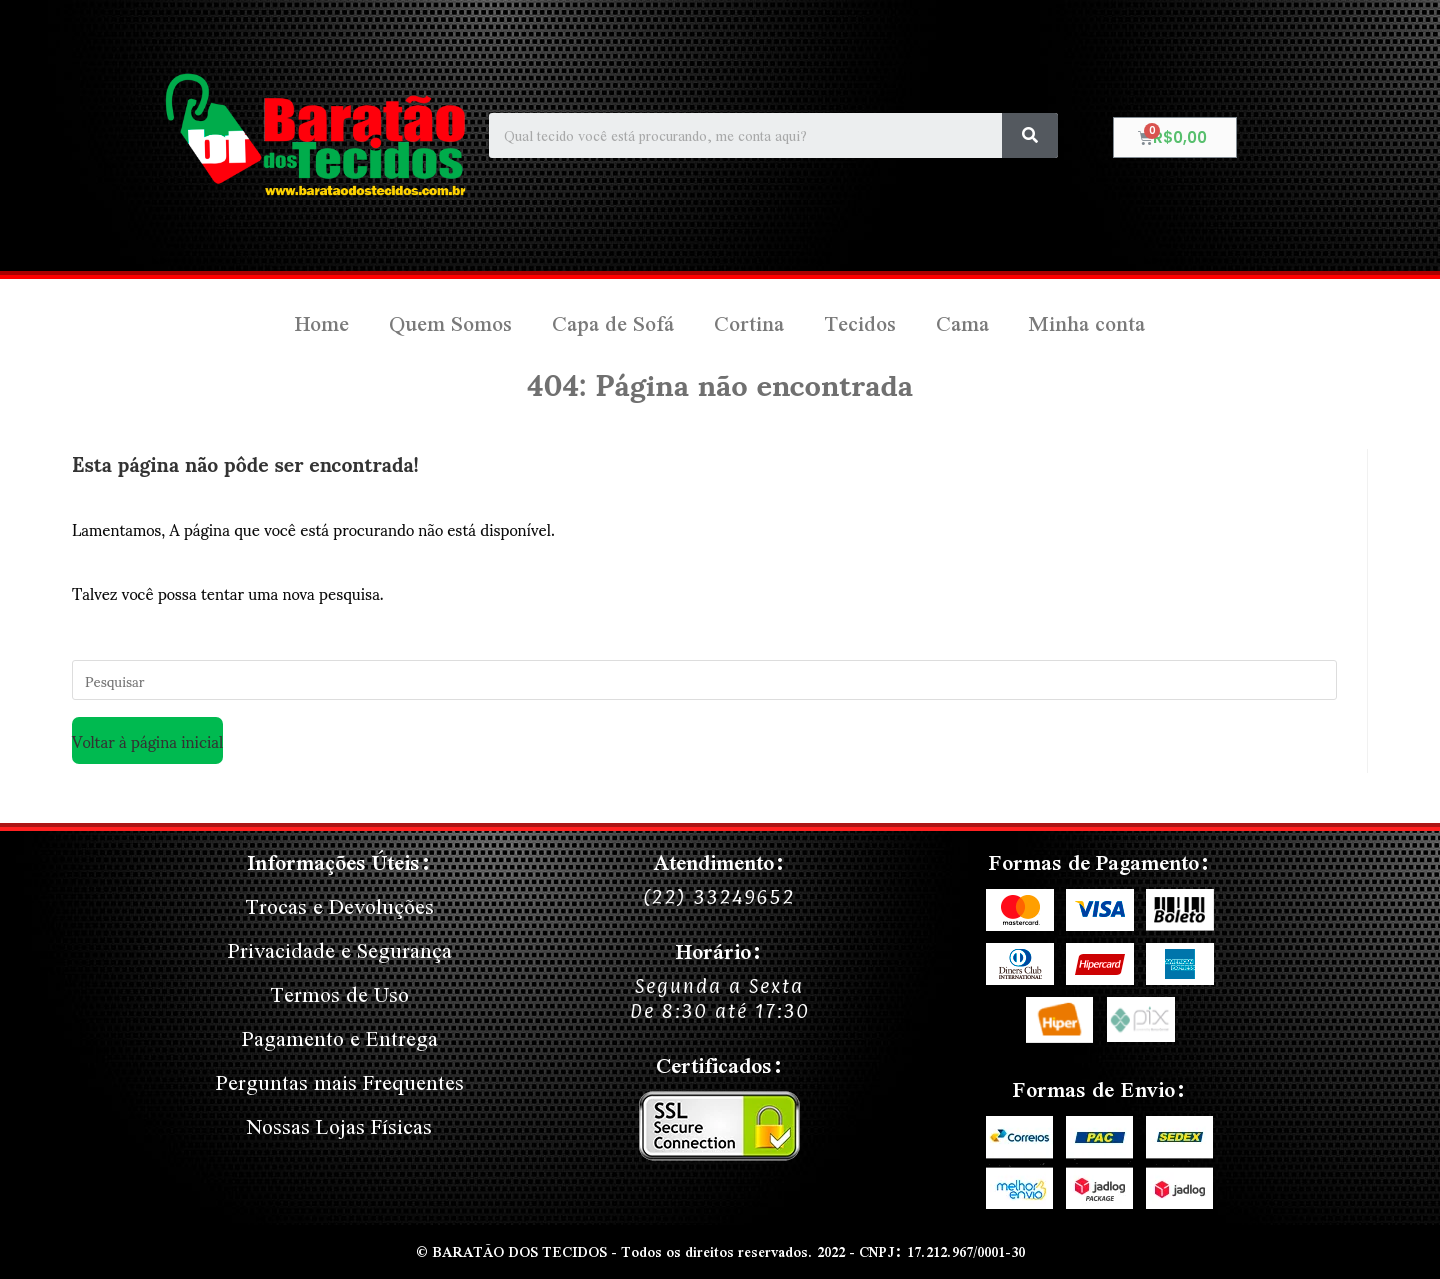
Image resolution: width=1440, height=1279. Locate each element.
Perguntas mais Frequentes (340, 1082)
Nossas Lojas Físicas (340, 1126)
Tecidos (860, 323)
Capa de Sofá (613, 323)
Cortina (749, 323)
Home (322, 323)
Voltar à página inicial (147, 740)
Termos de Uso (339, 994)
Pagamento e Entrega (339, 1038)
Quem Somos (450, 323)
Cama (962, 323)
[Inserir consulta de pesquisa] (704, 680)
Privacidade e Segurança (340, 950)
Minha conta (1087, 323)
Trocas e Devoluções (339, 906)
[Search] (1030, 135)
